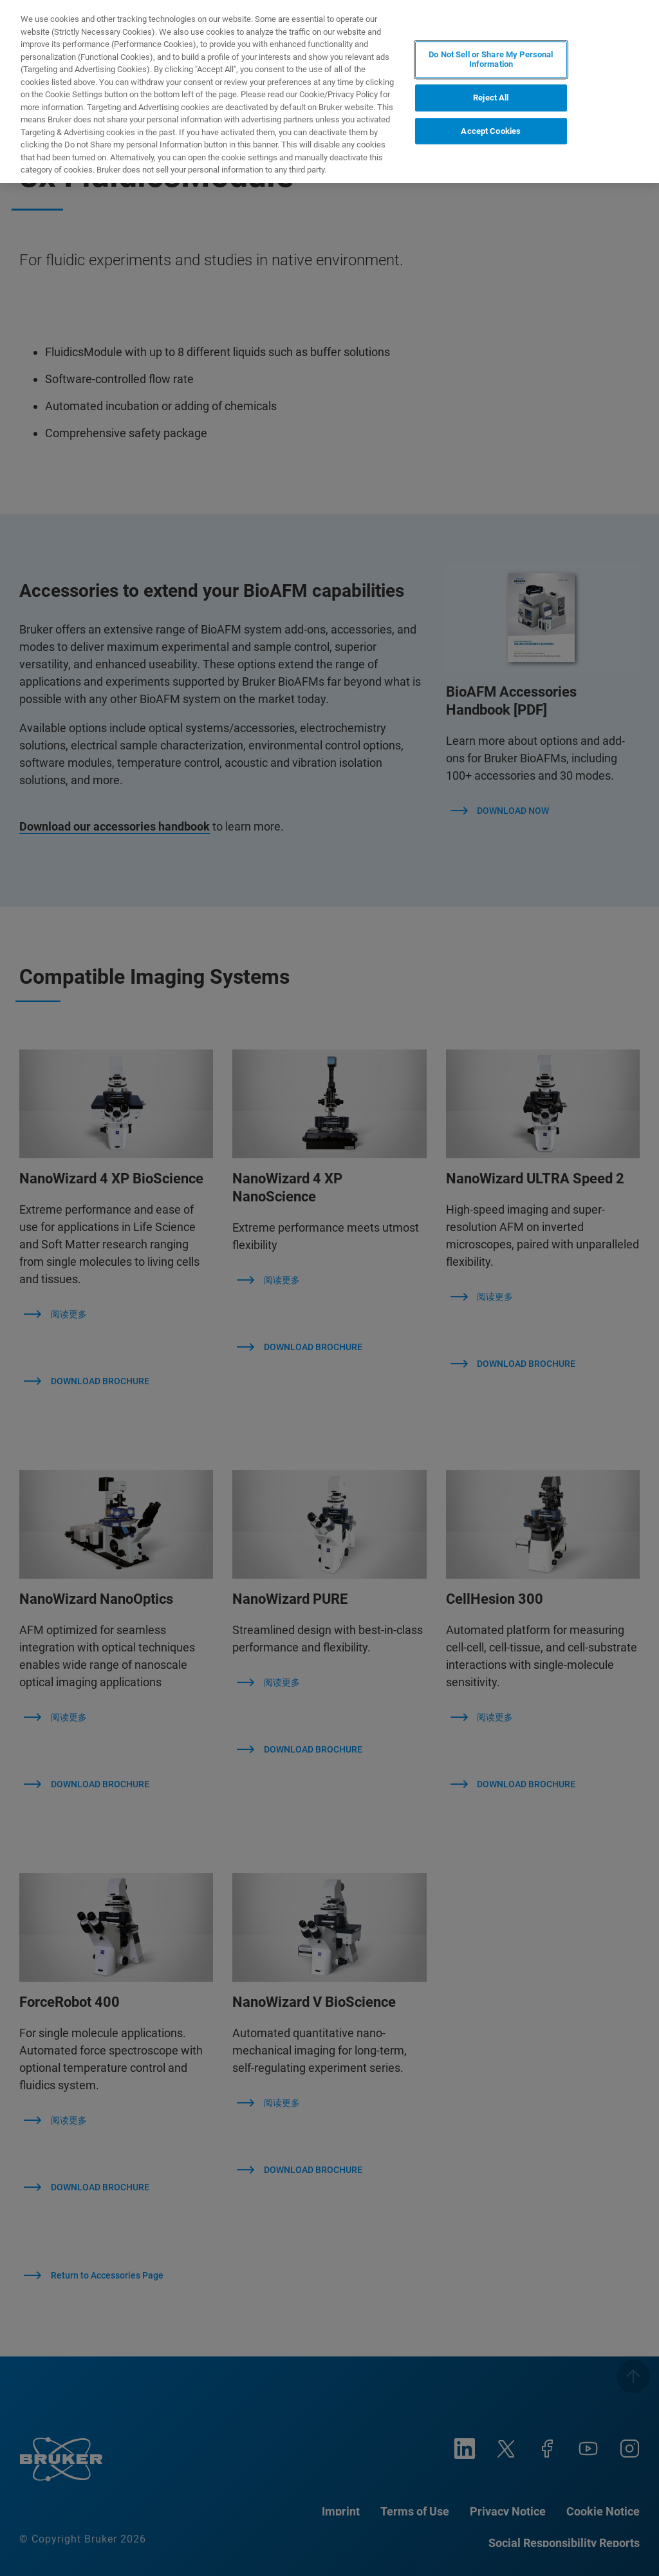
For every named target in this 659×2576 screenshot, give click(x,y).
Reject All (490, 97)
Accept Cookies (491, 131)
